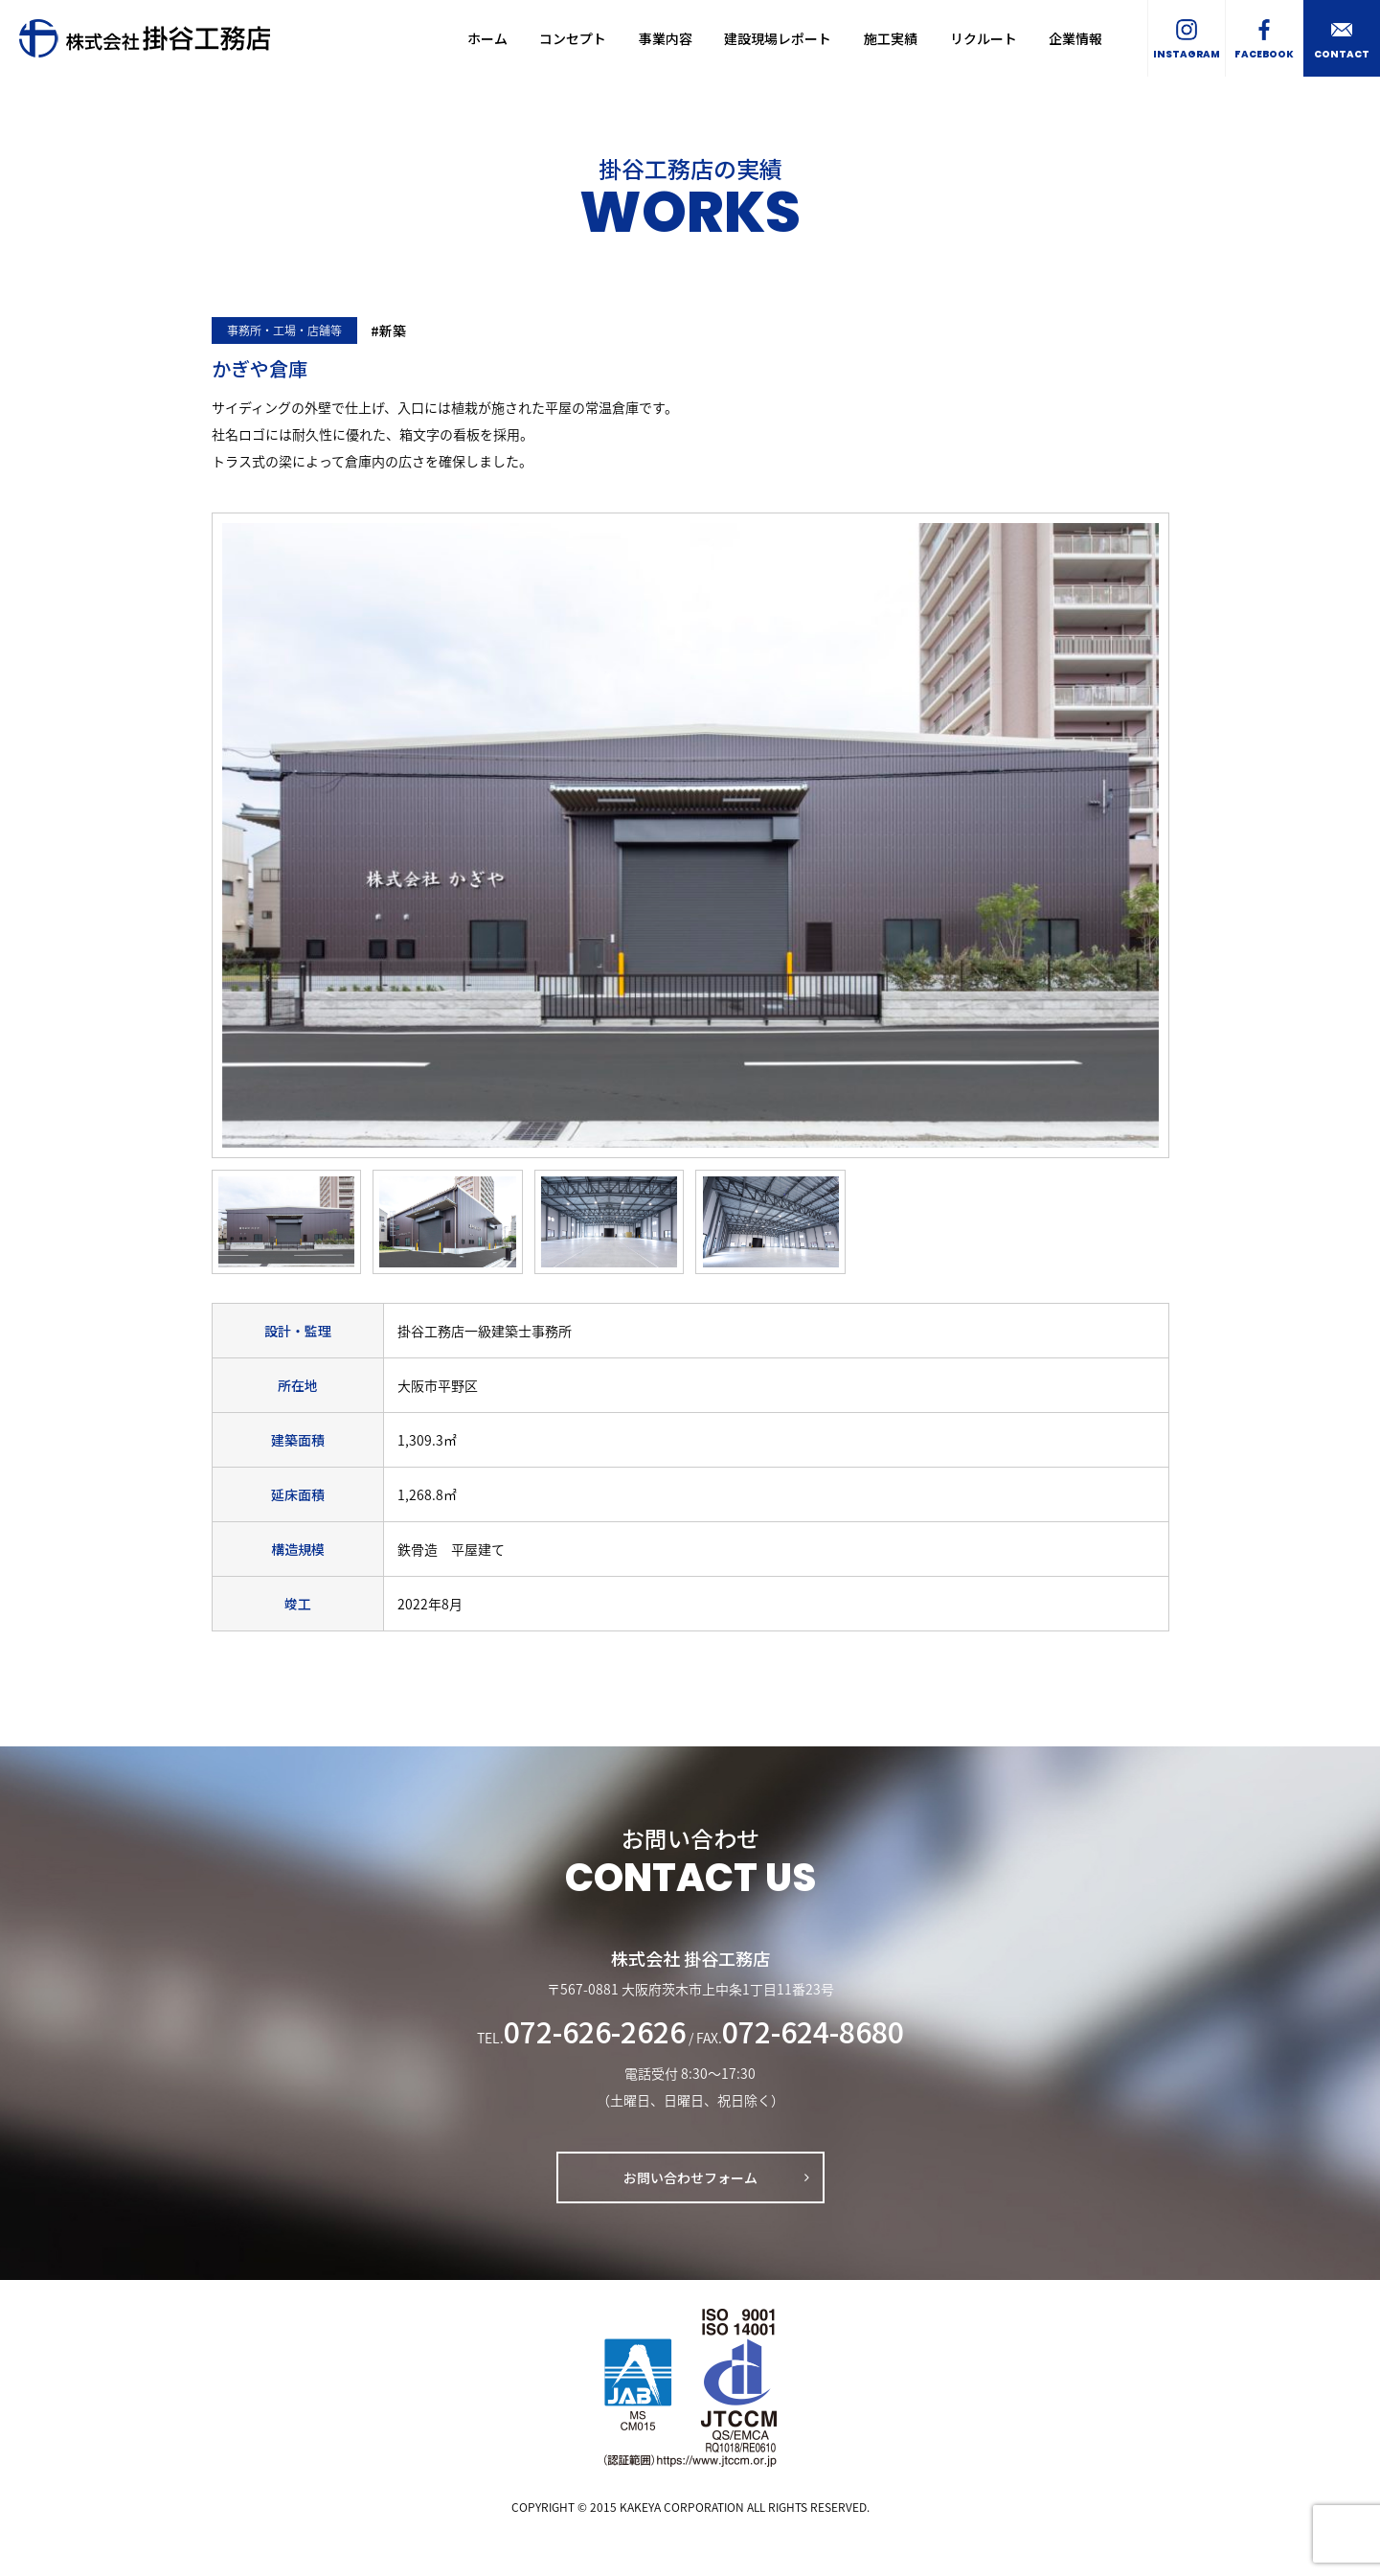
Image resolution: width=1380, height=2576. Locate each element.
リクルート (983, 38)
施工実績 (890, 38)
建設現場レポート (777, 38)
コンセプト (572, 38)
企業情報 (1075, 38)
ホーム (487, 38)
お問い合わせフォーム (690, 2177)
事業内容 (665, 38)
